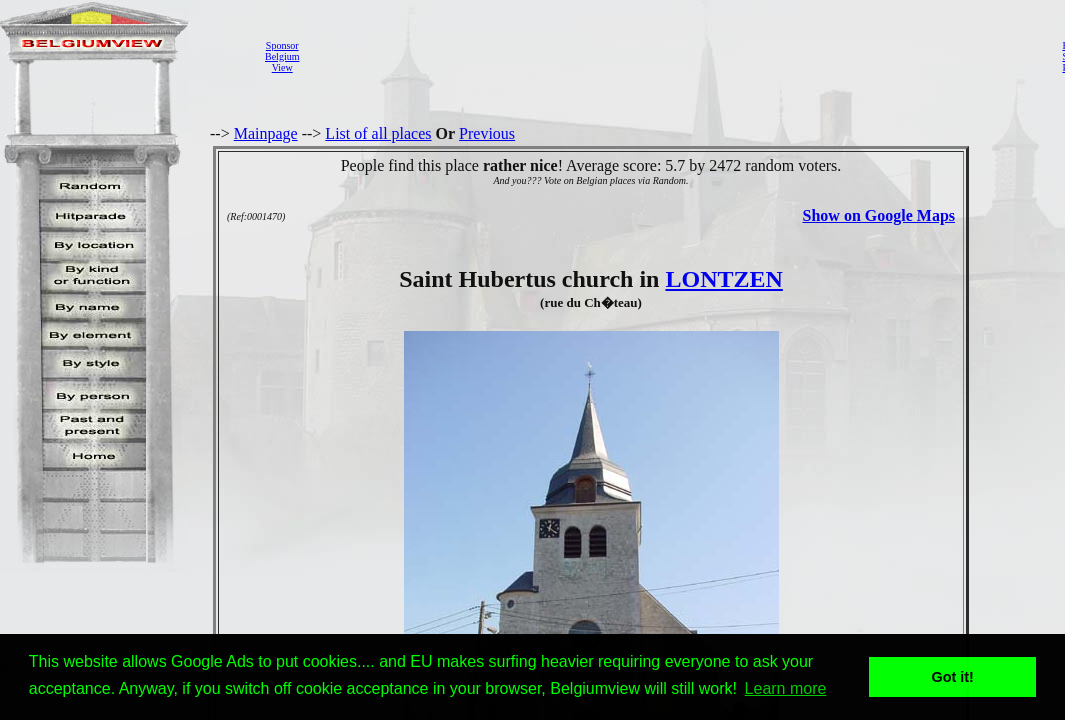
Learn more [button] (786, 688)
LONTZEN (723, 279)
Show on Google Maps (879, 215)
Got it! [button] (953, 677)
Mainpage (266, 133)
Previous (487, 133)
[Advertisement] (675, 56)
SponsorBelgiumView (282, 56)
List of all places (378, 133)
